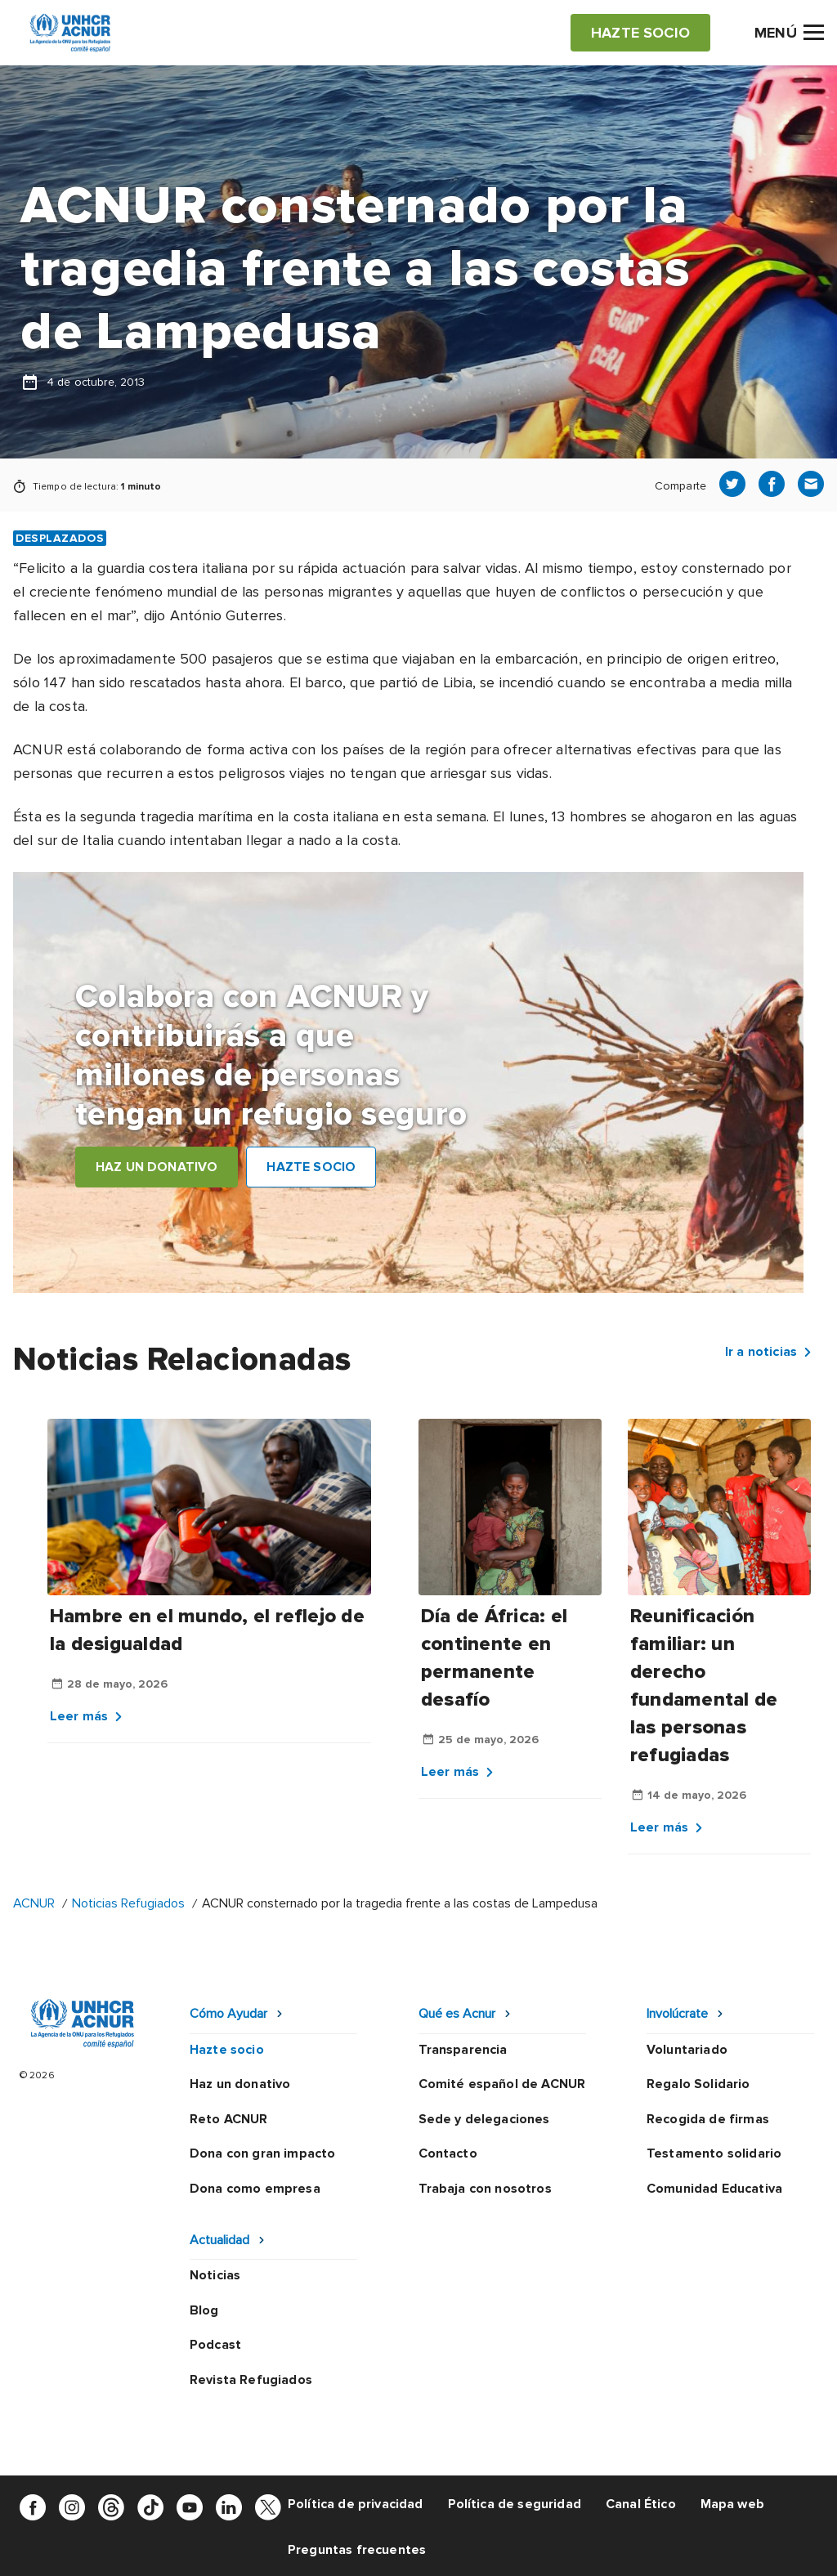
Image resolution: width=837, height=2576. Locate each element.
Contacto (447, 2153)
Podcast (215, 2345)
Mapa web (732, 2504)
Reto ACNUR (229, 2119)
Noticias (215, 2275)
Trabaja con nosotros (485, 2188)
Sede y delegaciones (484, 2119)
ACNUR (34, 1903)
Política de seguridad (514, 2504)
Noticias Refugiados (128, 1903)
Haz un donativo (240, 2084)
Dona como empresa (255, 2188)
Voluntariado (687, 2050)
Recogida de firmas (708, 2119)
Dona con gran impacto (262, 2153)
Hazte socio (227, 2050)
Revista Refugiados (251, 2380)
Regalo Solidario (698, 2084)
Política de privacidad (355, 2504)
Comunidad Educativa (714, 2188)
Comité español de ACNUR (502, 2084)
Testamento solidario (714, 2153)
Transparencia (463, 2050)
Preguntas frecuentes (357, 2550)
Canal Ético (641, 2504)
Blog (204, 2310)
